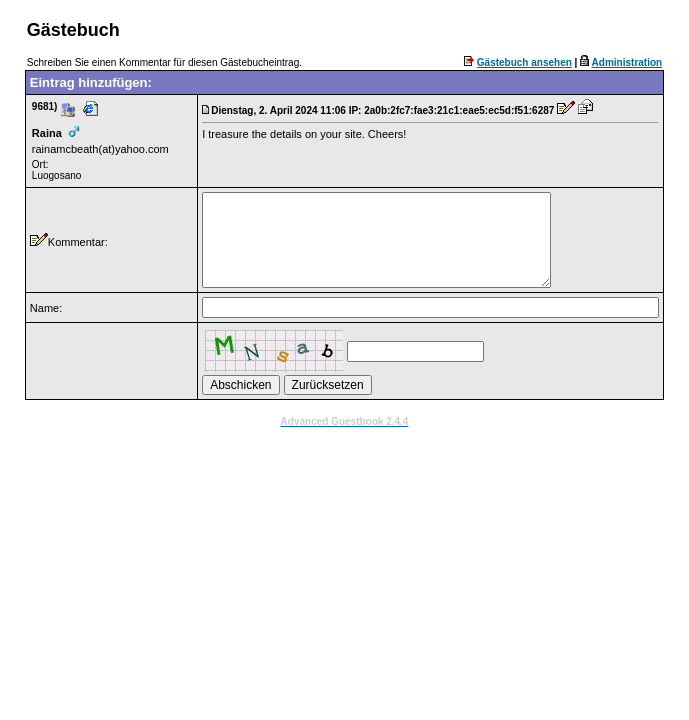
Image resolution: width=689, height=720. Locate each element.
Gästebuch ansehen (524, 62)
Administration (627, 62)
